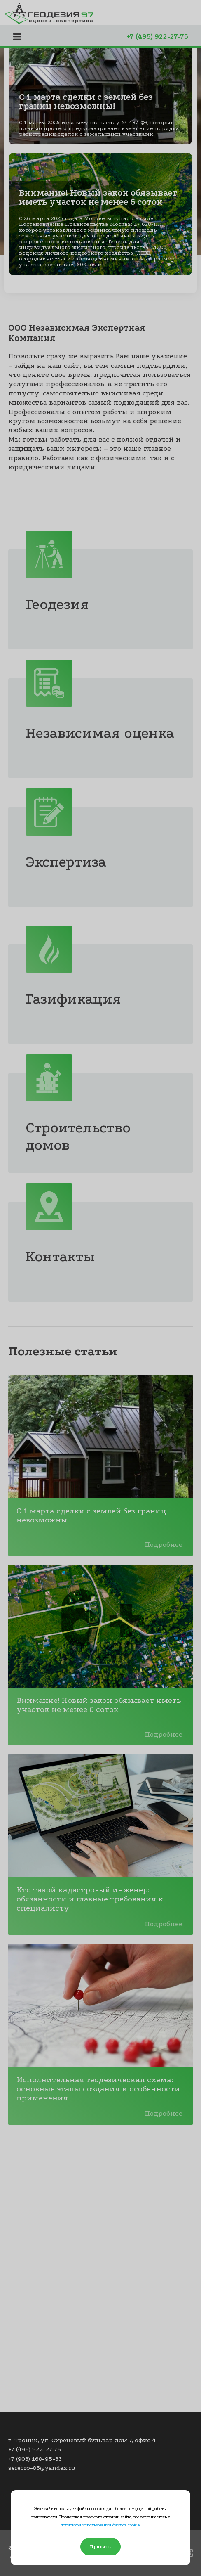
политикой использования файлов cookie (100, 2525)
